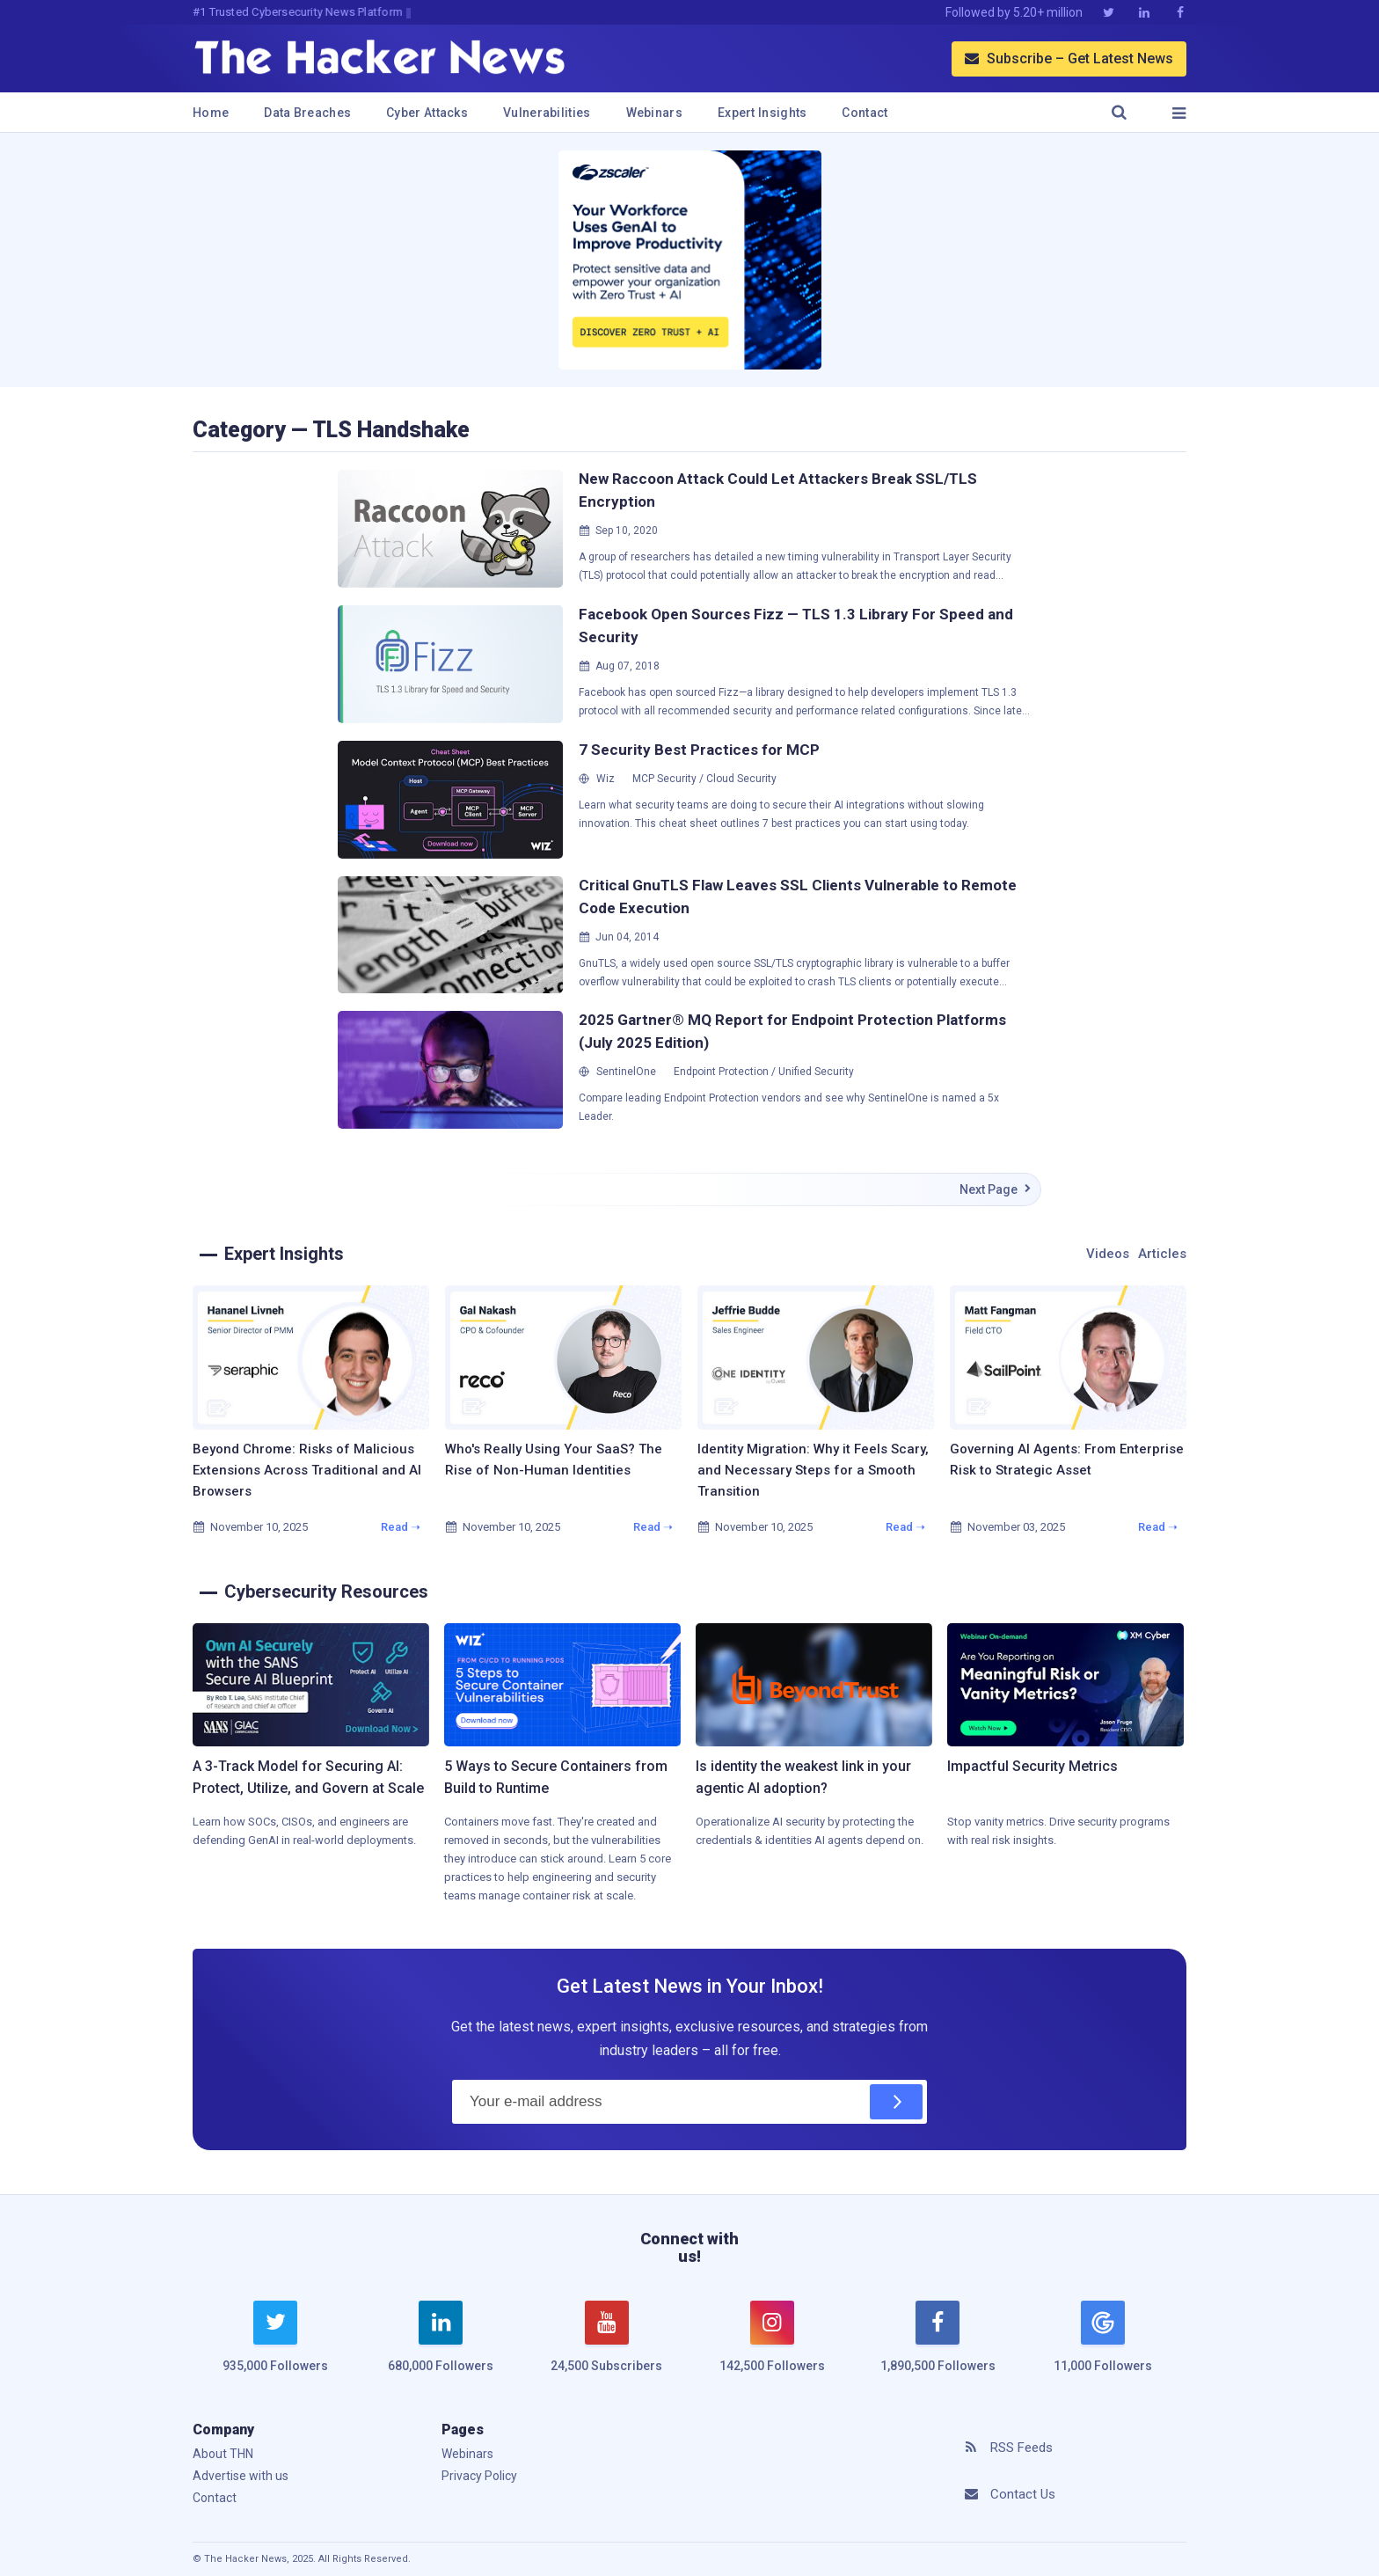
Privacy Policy (479, 2476)
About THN (223, 2454)
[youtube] (607, 2347)
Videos (1107, 1254)
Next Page (995, 1189)
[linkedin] (440, 2347)
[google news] (1103, 2339)
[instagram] (772, 2347)
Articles (1162, 1254)
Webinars (654, 113)
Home (211, 113)
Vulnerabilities (547, 113)
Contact (864, 113)
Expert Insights (762, 113)
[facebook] (937, 2347)
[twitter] (275, 2347)
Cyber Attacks (427, 113)
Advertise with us (240, 2476)
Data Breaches (307, 113)
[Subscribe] (896, 2101)
